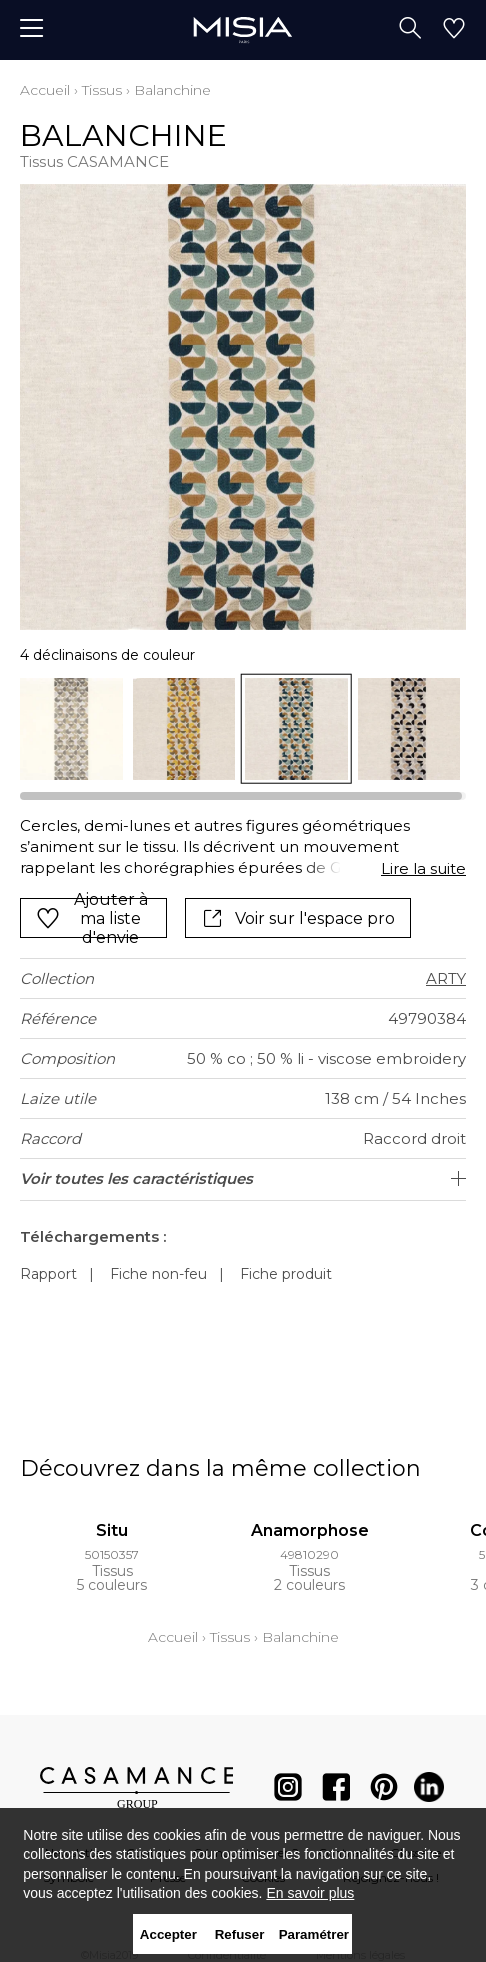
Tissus (102, 90)
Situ (112, 1530)
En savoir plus (310, 1893)
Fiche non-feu (158, 1274)
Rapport (48, 1274)
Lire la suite (423, 868)
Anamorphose (310, 1530)
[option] (71, 729)
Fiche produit (286, 1274)
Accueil (45, 90)
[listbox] (243, 729)
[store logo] (242, 29)
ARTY (446, 978)
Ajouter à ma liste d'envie (92, 918)
